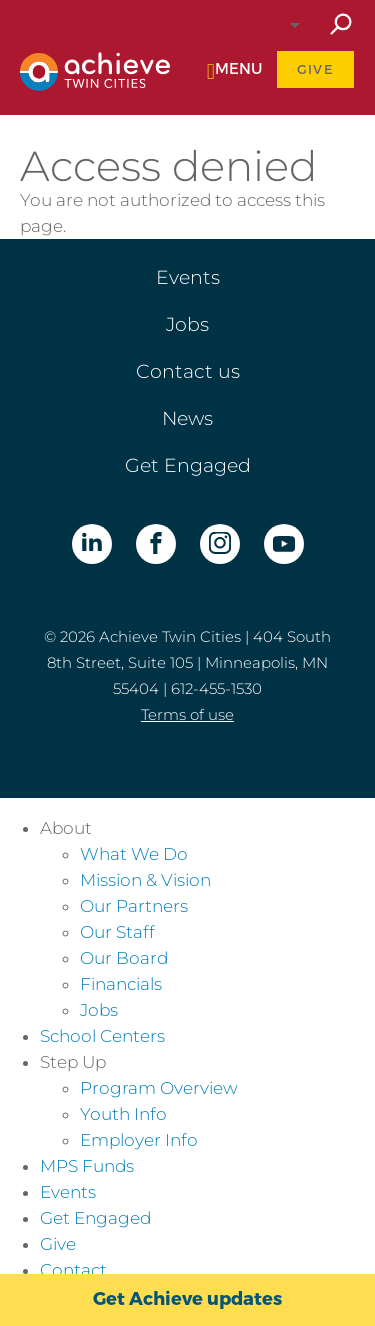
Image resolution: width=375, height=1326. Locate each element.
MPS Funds (87, 1166)
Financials (121, 984)
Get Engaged (188, 465)
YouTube (284, 544)
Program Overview (159, 1088)
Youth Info (123, 1114)
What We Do (134, 854)
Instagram (220, 544)
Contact (73, 1270)
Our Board (124, 958)
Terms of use (187, 714)
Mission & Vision (145, 880)
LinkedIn (92, 544)
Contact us (188, 371)
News (187, 418)
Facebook (156, 544)
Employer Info (139, 1140)
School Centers (102, 1036)
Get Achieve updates (187, 1299)
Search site (340, 25)
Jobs (187, 324)
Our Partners (134, 906)
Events (188, 277)
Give (315, 69)
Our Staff (117, 932)
